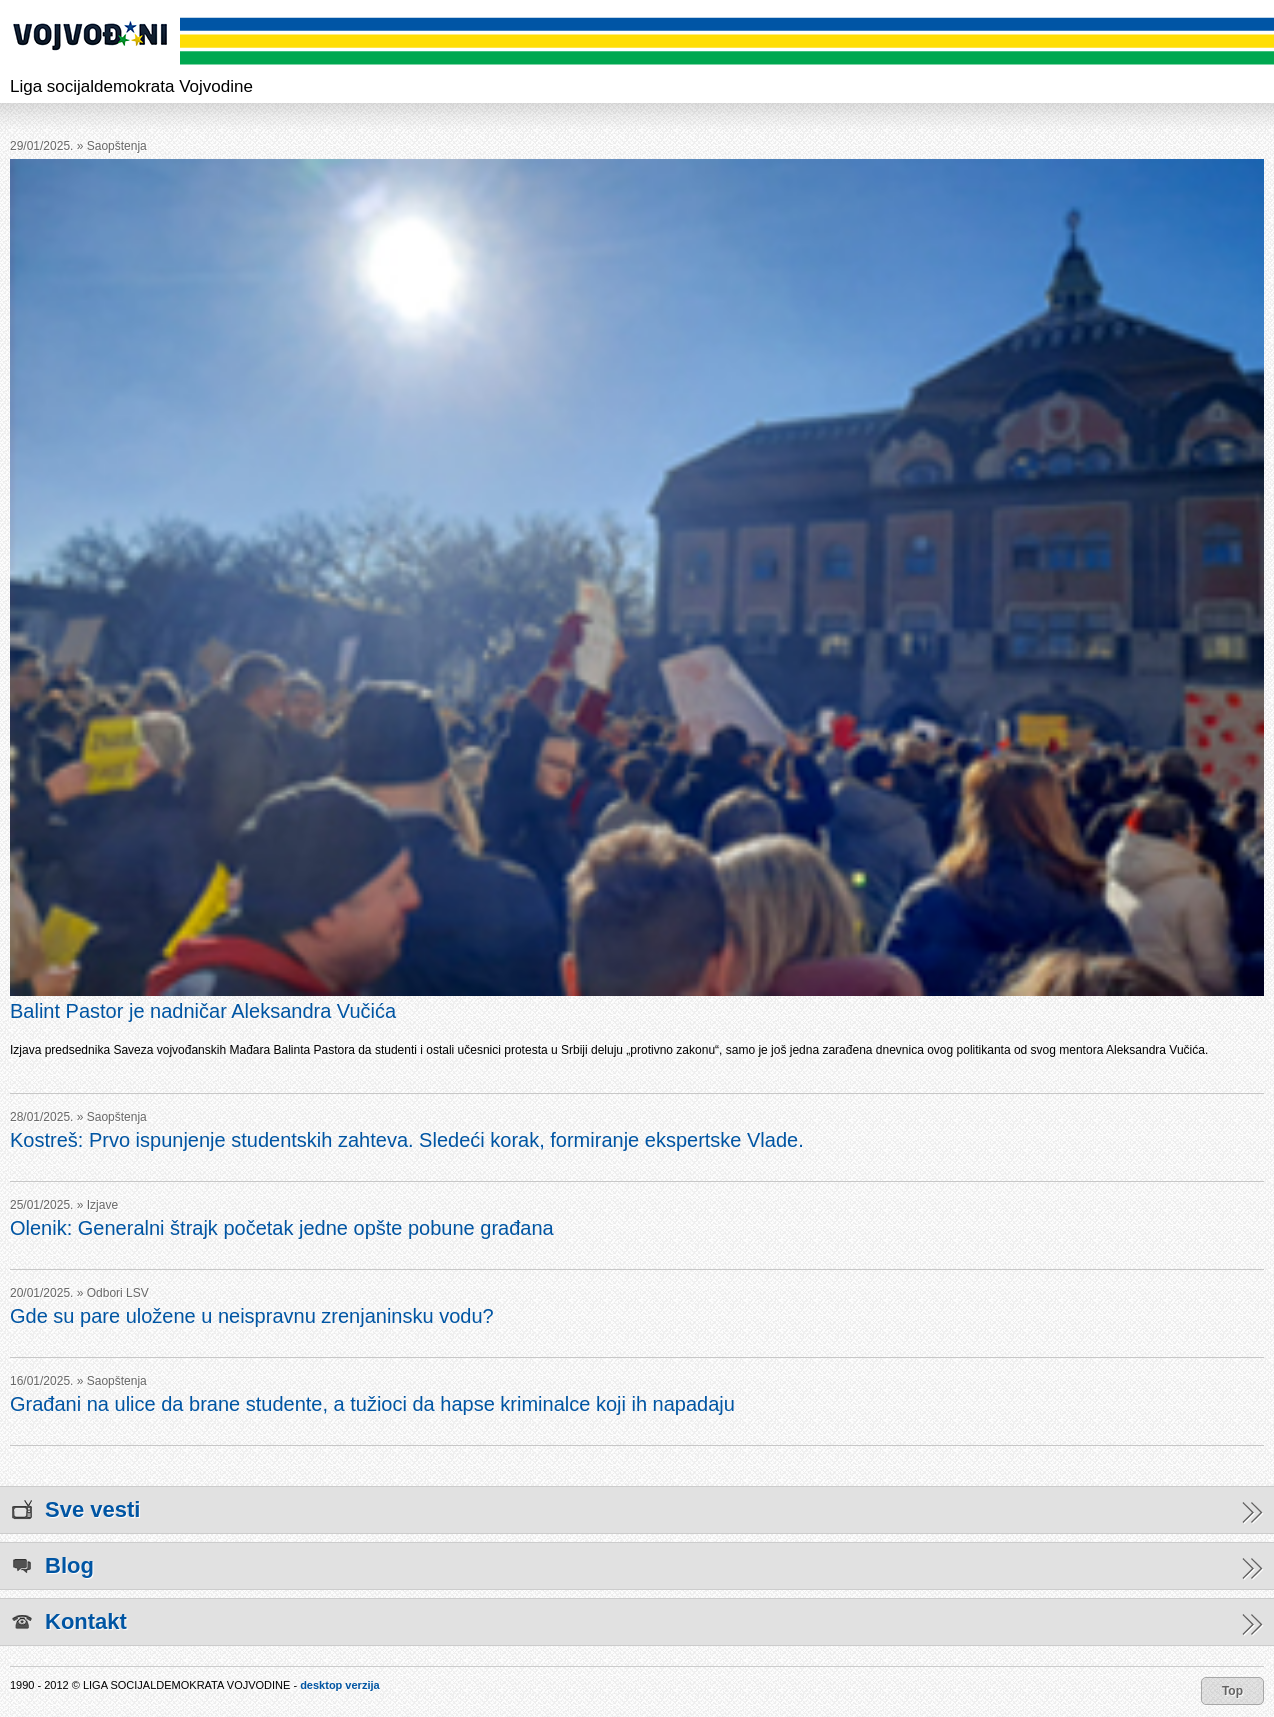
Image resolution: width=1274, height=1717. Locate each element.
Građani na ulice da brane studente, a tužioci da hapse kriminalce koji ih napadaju (372, 1404)
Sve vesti (637, 1510)
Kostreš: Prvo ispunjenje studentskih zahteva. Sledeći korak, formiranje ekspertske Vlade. (407, 1140)
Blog (637, 1566)
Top (1232, 1691)
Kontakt (637, 1622)
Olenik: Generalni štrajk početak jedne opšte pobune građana (282, 1228)
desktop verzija (339, 1685)
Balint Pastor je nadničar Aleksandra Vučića (203, 1011)
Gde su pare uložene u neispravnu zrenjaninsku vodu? (252, 1316)
